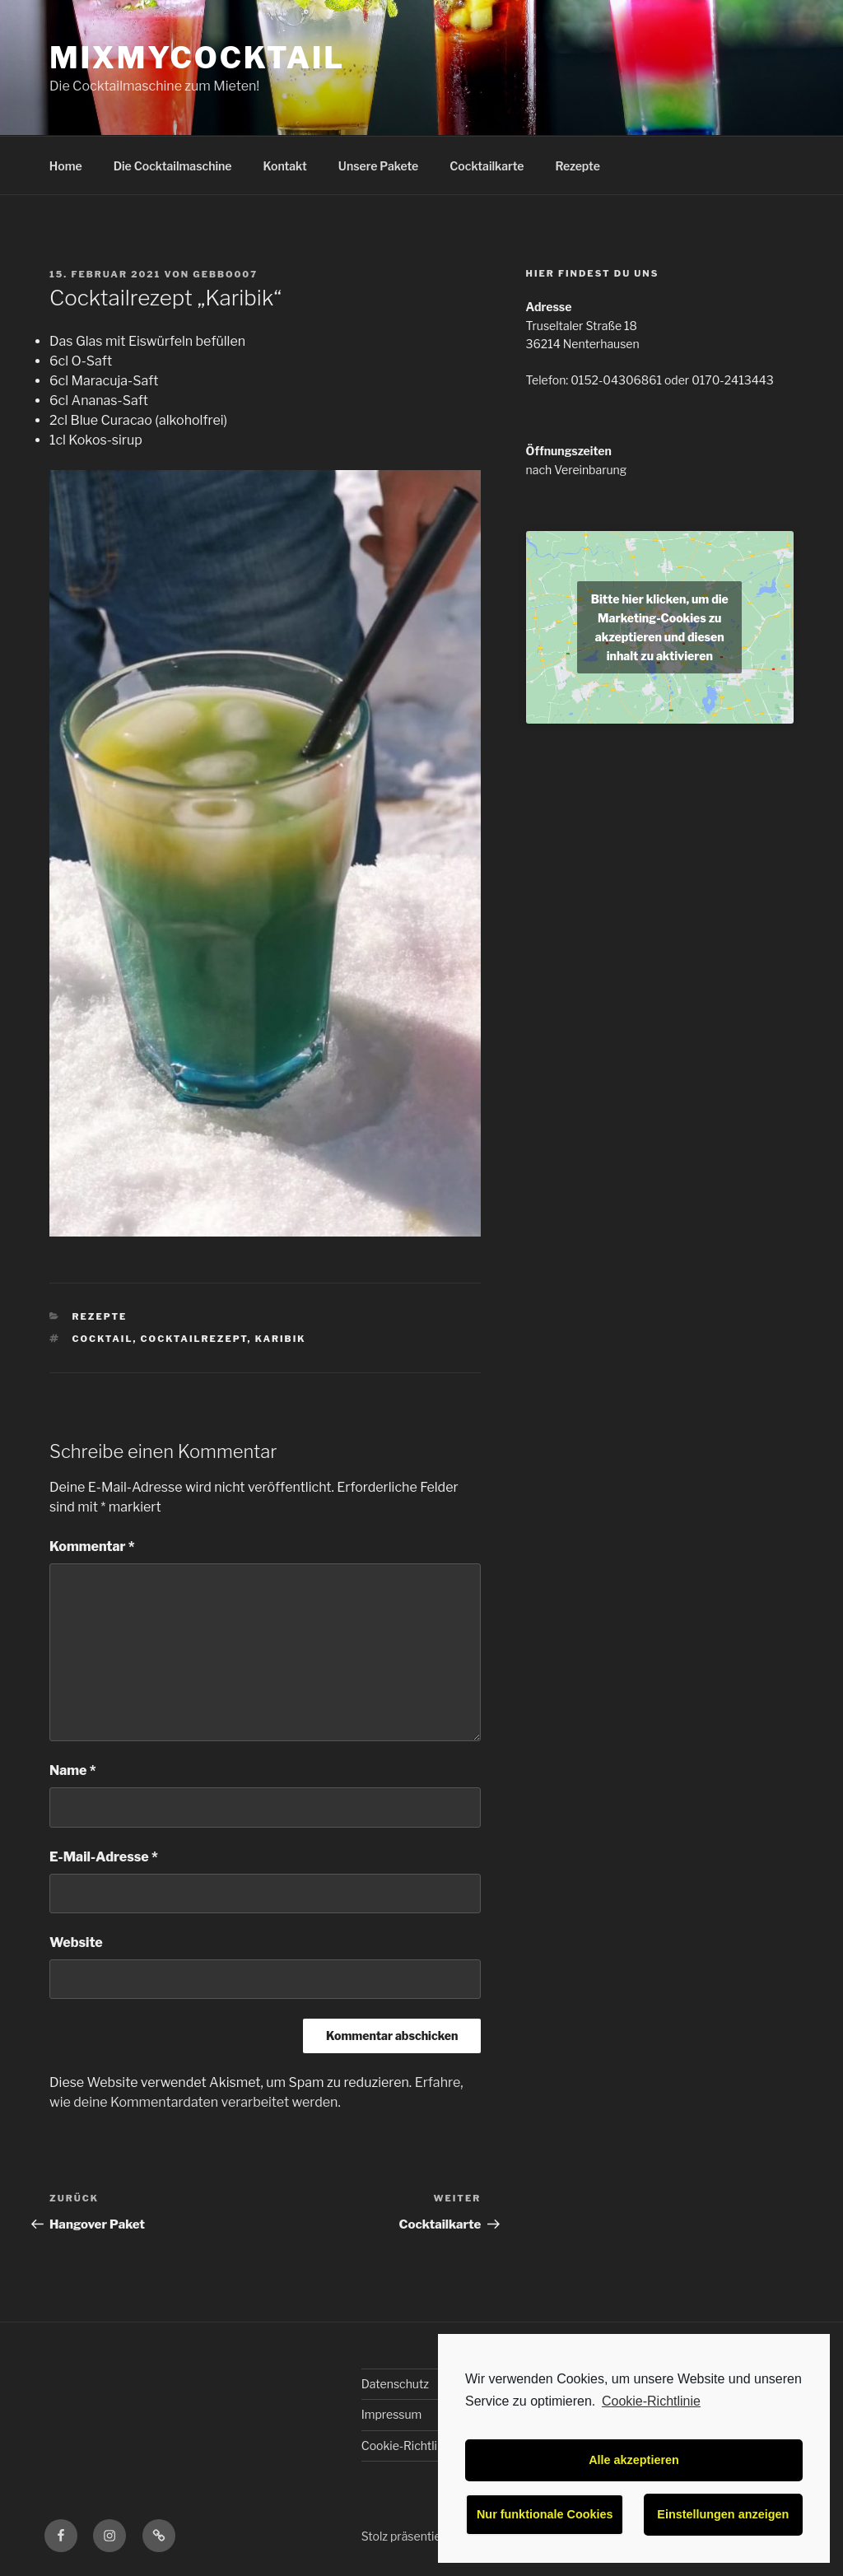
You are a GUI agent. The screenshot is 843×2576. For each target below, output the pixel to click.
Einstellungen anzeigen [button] (723, 2514)
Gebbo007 (225, 274)
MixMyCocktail (197, 58)
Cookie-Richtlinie (651, 2401)
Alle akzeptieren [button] (634, 2460)
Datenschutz (395, 2384)
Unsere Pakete (378, 166)
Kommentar (92, 1546)
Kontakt (285, 166)
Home (65, 166)
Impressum (391, 2414)
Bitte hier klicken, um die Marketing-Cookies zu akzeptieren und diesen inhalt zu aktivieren (660, 627)
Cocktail (102, 1338)
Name (72, 1770)
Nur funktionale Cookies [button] (545, 2514)
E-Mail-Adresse (103, 1857)
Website (76, 1942)
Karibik (280, 1338)
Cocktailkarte (486, 166)
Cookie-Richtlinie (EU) (419, 2446)
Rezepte (578, 166)
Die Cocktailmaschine (173, 166)
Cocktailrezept (194, 1338)
